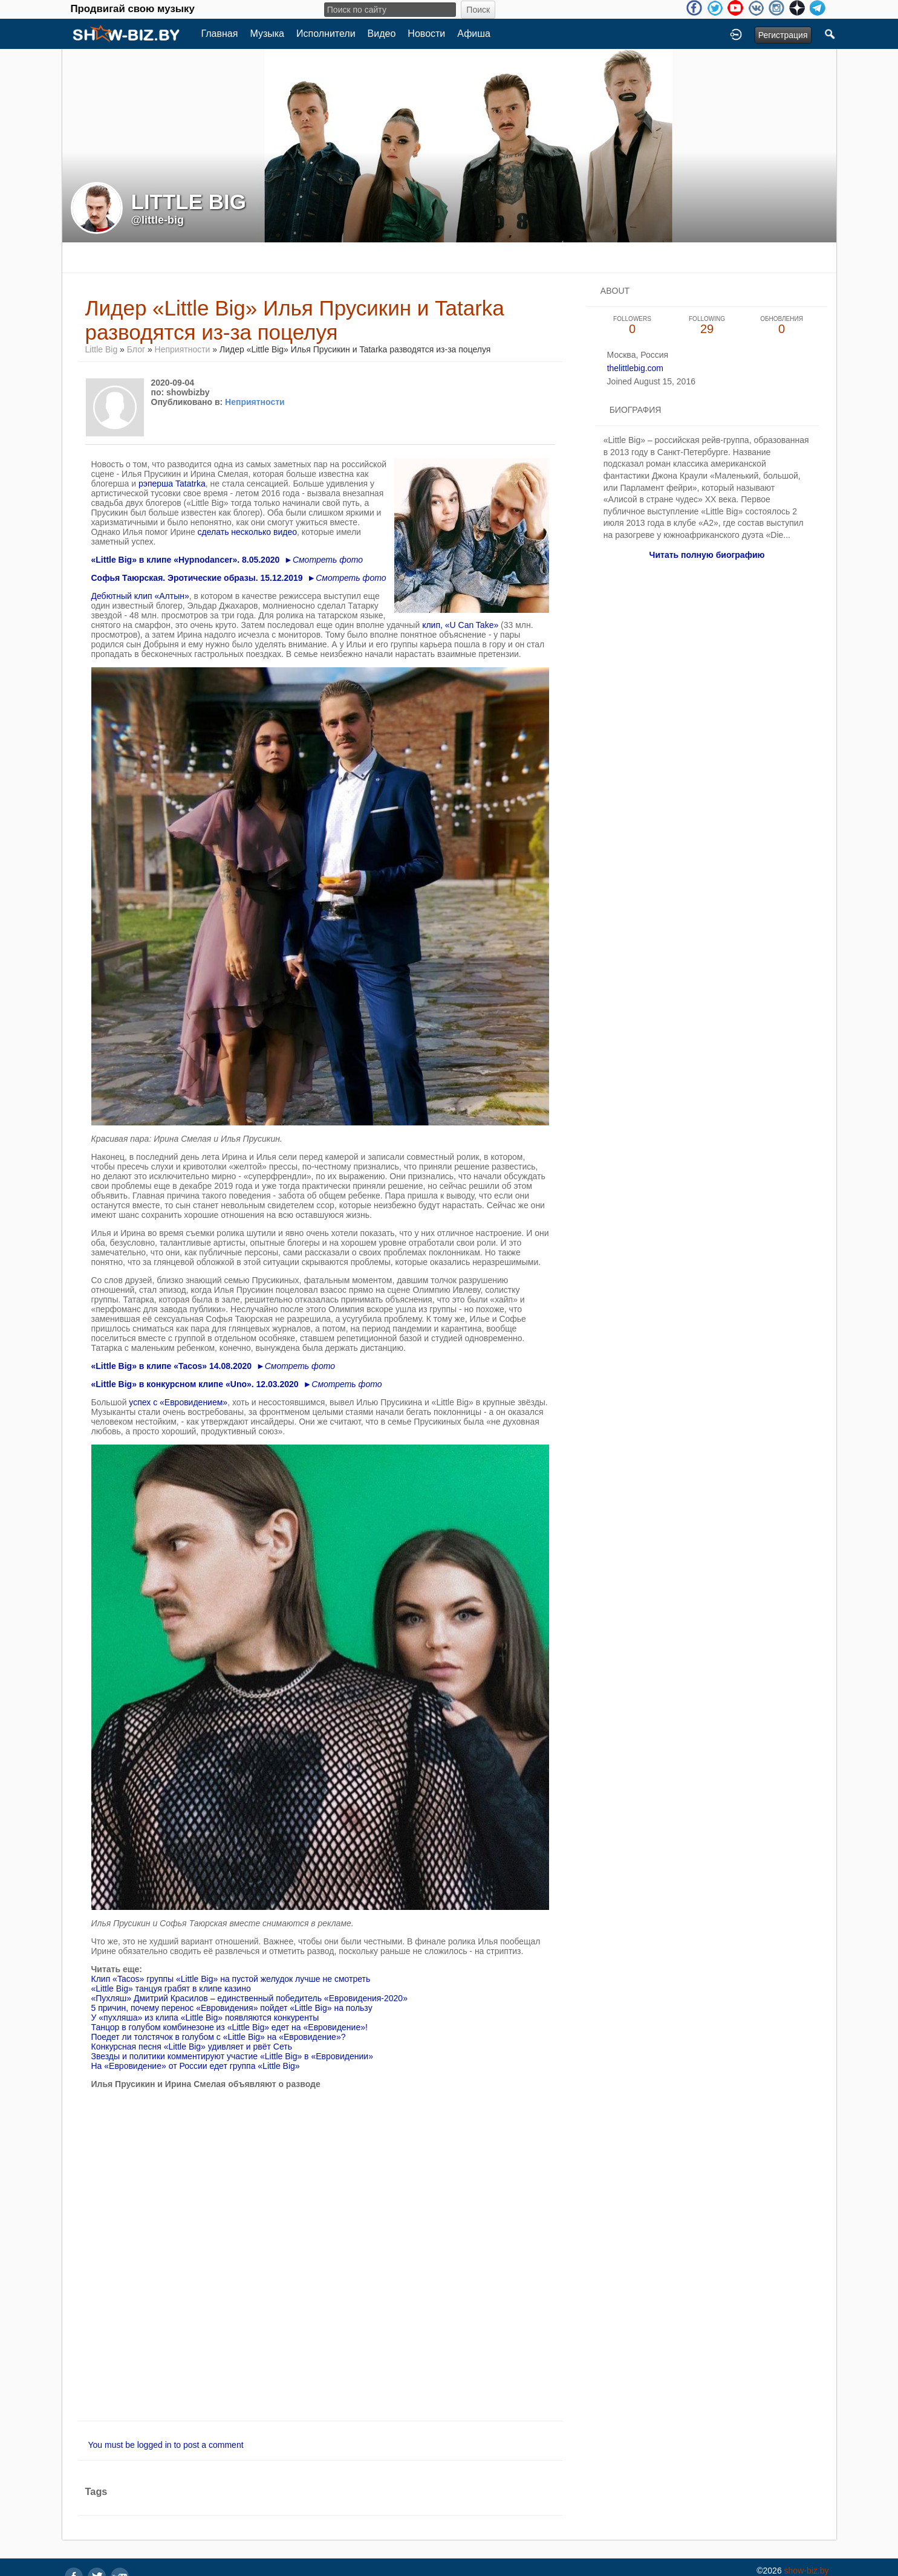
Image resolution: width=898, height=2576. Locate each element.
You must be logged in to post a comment (166, 2445)
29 (706, 325)
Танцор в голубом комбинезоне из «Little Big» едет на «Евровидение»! (229, 2027)
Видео (382, 33)
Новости (426, 33)
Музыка (267, 33)
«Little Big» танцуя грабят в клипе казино (171, 1988)
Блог (136, 349)
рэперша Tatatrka (172, 483)
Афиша (473, 33)
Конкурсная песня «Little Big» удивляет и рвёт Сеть (191, 2046)
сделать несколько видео (247, 532)
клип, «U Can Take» (460, 625)
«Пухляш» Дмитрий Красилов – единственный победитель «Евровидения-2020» (249, 1998)
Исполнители (326, 33)
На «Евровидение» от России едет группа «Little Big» (195, 2066)
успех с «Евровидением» (178, 1402)
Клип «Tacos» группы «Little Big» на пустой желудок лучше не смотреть (231, 1979)
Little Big (101, 349)
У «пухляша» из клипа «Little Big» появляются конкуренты (205, 2017)
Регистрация (783, 35)
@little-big (157, 220)
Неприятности (182, 349)
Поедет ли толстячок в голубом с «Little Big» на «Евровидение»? (218, 2037)
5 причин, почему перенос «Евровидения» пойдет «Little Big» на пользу (232, 2008)
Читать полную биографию (707, 555)
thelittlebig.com (635, 368)
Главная (219, 33)
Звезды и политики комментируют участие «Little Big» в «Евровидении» (232, 2056)
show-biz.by (806, 2570)
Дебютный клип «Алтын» (140, 596)
